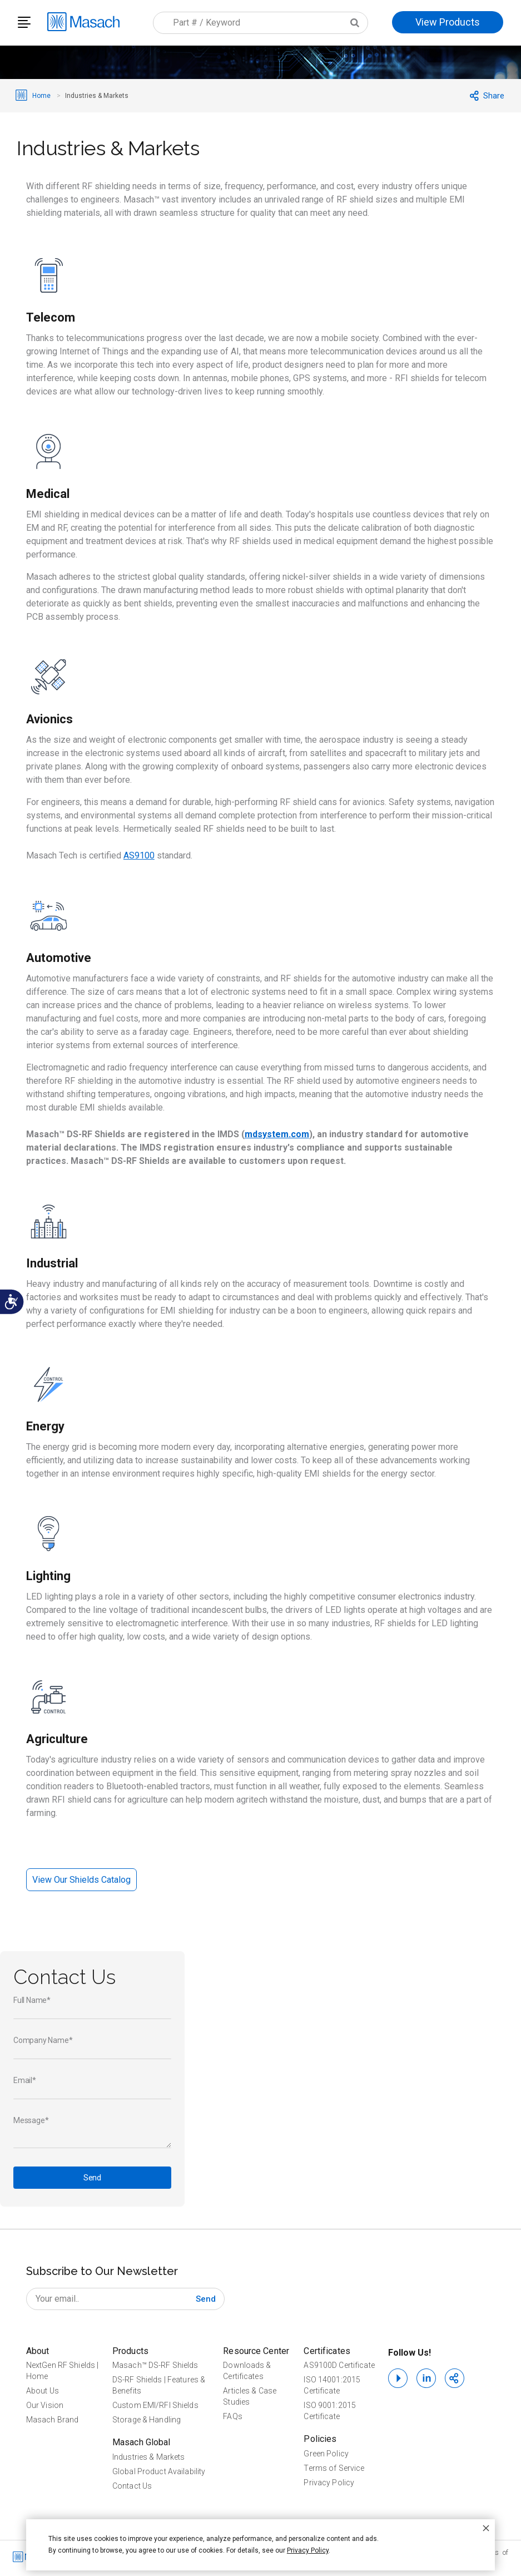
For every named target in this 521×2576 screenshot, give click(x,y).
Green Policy (326, 2453)
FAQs (232, 2416)
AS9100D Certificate (339, 2365)
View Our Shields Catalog (81, 1879)
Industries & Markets (148, 2456)
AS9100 (139, 855)
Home (42, 96)
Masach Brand (52, 2419)
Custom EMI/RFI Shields (155, 2405)
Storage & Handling (146, 2419)
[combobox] (260, 23)
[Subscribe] (206, 2298)
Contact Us (132, 2485)
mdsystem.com (277, 1134)
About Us (42, 2390)
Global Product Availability (158, 2471)
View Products (447, 22)
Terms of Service (334, 2468)
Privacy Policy (329, 2482)
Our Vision (44, 2405)
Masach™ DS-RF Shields (155, 2365)
